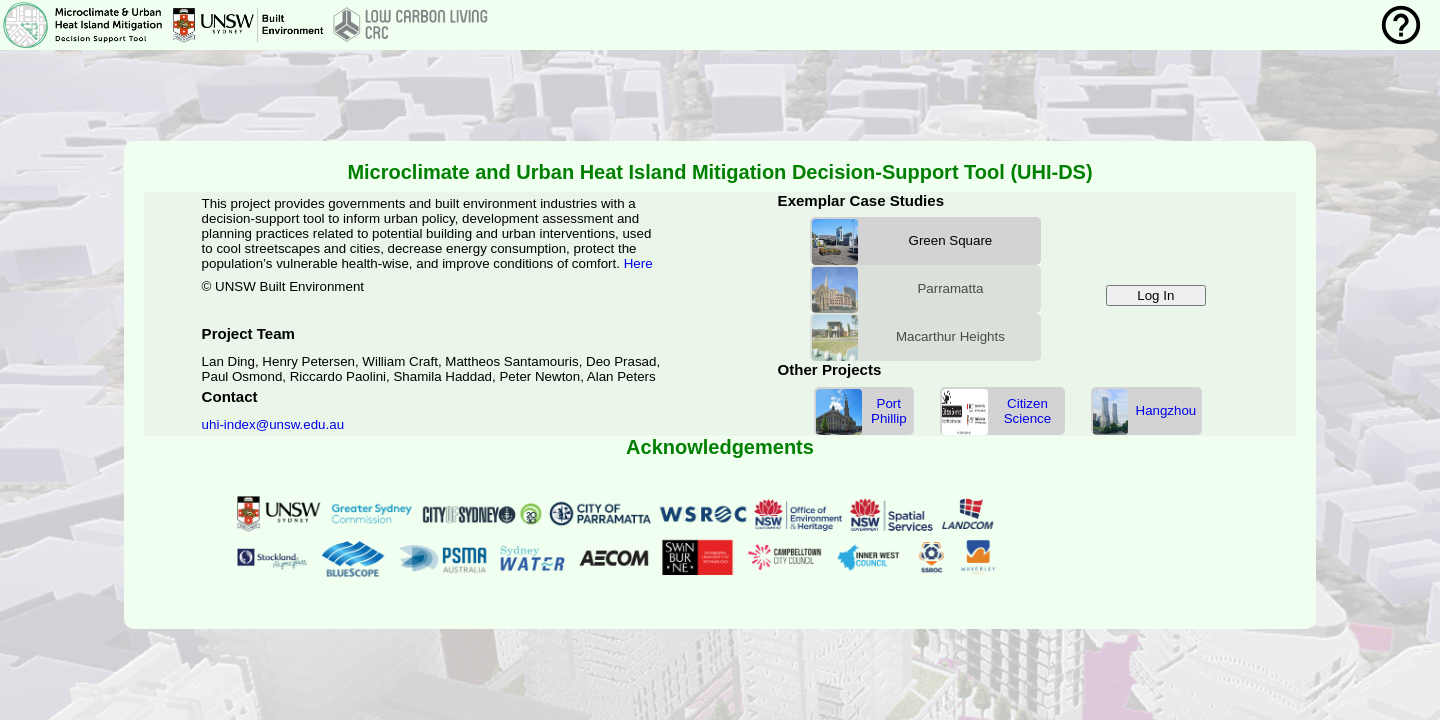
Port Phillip (889, 411)
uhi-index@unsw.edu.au (273, 424)
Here (638, 263)
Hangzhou (1166, 410)
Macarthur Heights (950, 336)
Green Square (951, 240)
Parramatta (950, 288)
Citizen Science (1027, 411)
